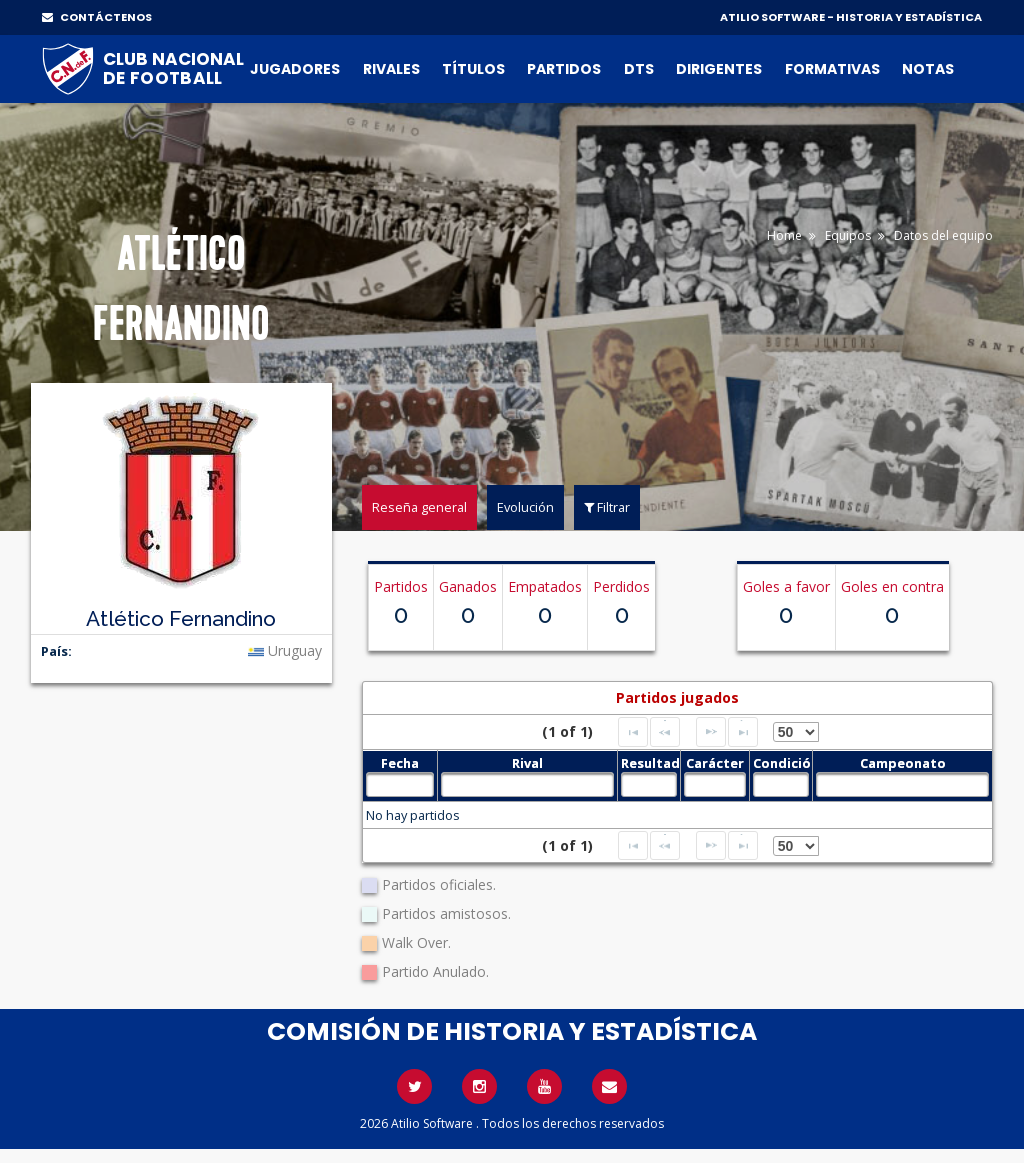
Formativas (832, 69)
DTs (639, 69)
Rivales (391, 69)
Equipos (848, 235)
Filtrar (607, 507)
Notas (928, 69)
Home (784, 235)
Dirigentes (719, 69)
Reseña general (419, 507)
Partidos (564, 69)
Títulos (473, 69)
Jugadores (295, 69)
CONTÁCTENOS (97, 17)
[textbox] (400, 784)
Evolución (525, 507)
